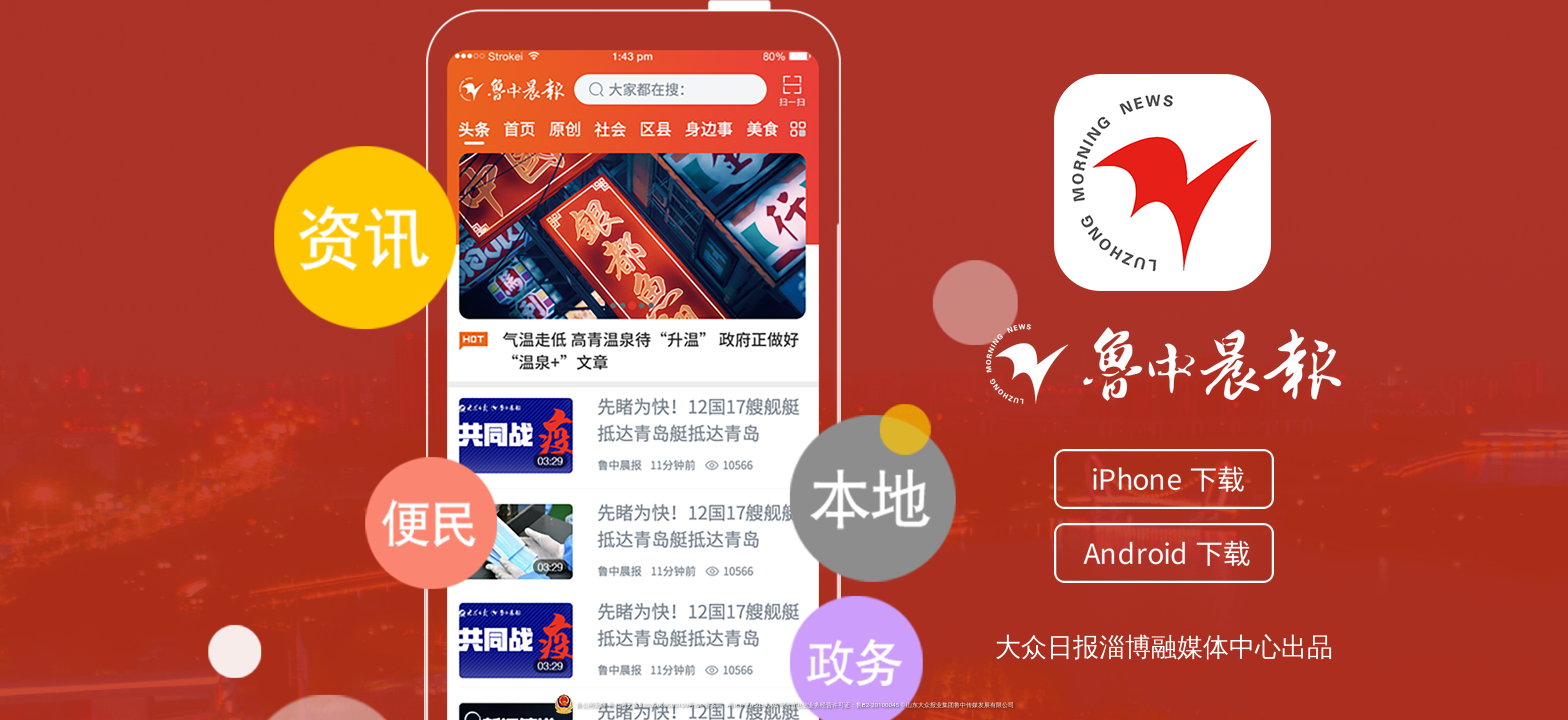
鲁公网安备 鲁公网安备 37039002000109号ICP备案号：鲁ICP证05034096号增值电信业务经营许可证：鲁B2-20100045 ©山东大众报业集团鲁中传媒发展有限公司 (783, 705)
